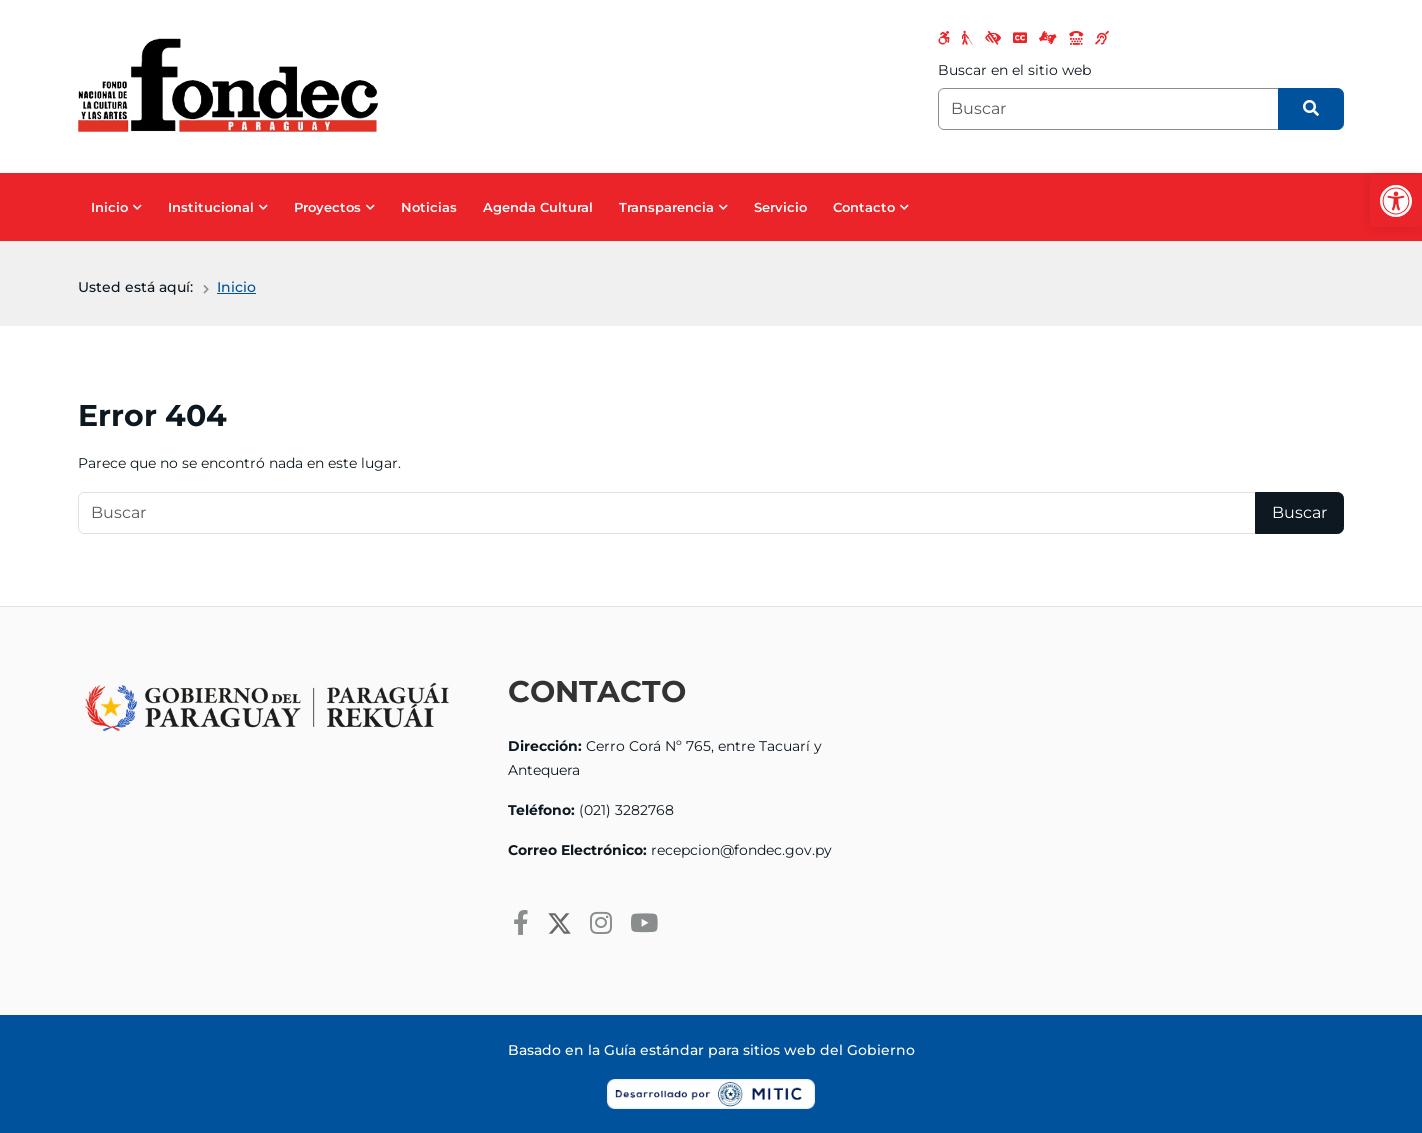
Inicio (109, 207)
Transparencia (666, 207)
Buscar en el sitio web (1014, 70)
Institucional (211, 207)
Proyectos (327, 207)
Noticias (429, 207)
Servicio (780, 207)
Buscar (1299, 512)
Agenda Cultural (538, 207)
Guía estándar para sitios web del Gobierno (759, 1050)
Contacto (864, 207)
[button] (1396, 201)
